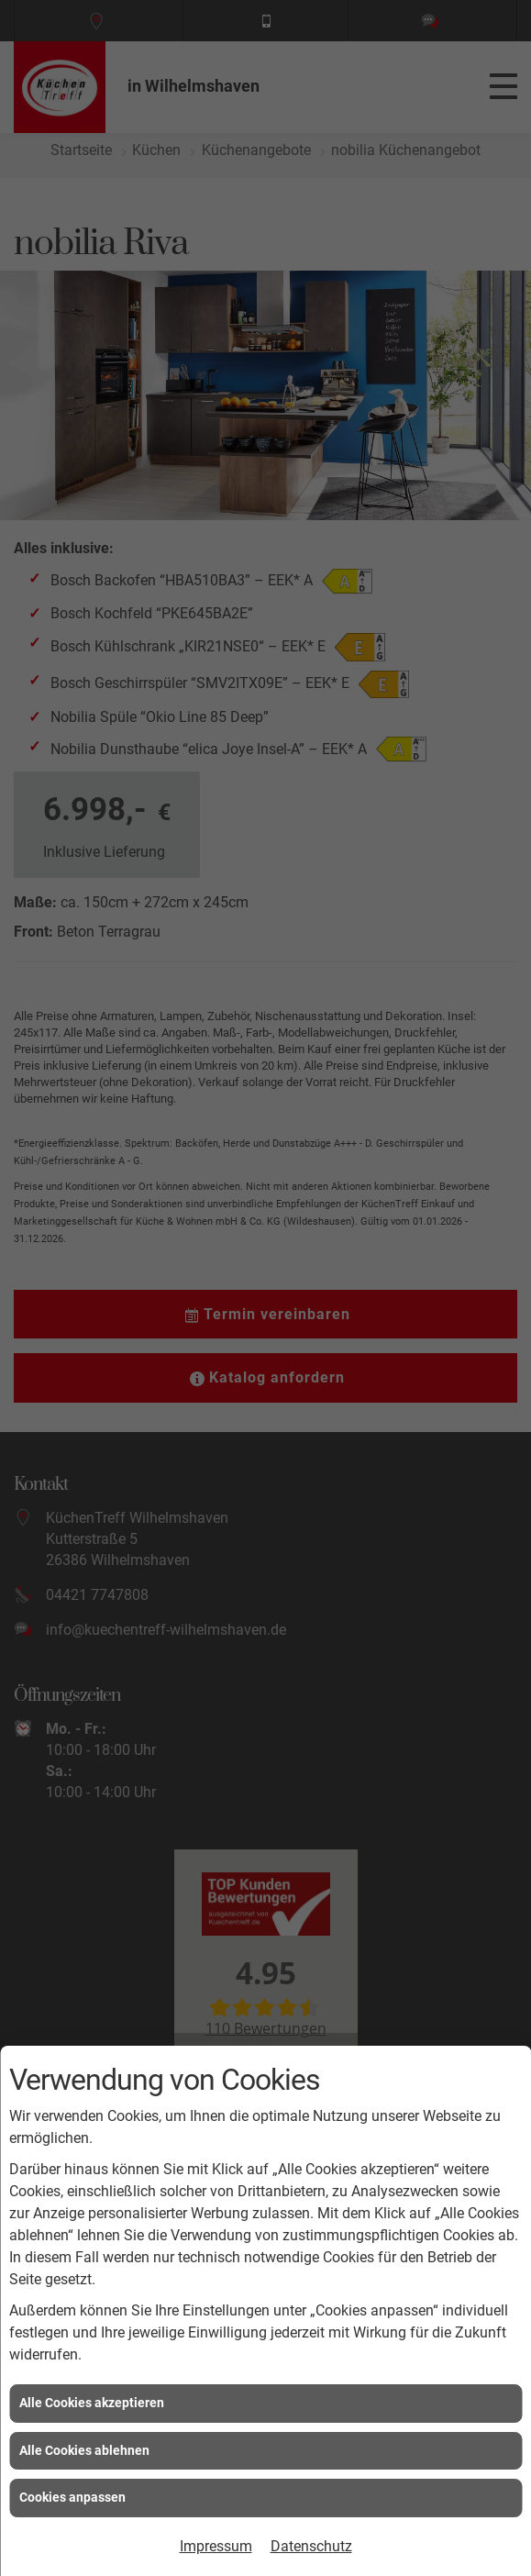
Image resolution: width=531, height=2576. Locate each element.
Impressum (216, 2546)
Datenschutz (311, 2546)
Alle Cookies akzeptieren (91, 2402)
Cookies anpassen (72, 2497)
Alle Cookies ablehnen (84, 2450)
